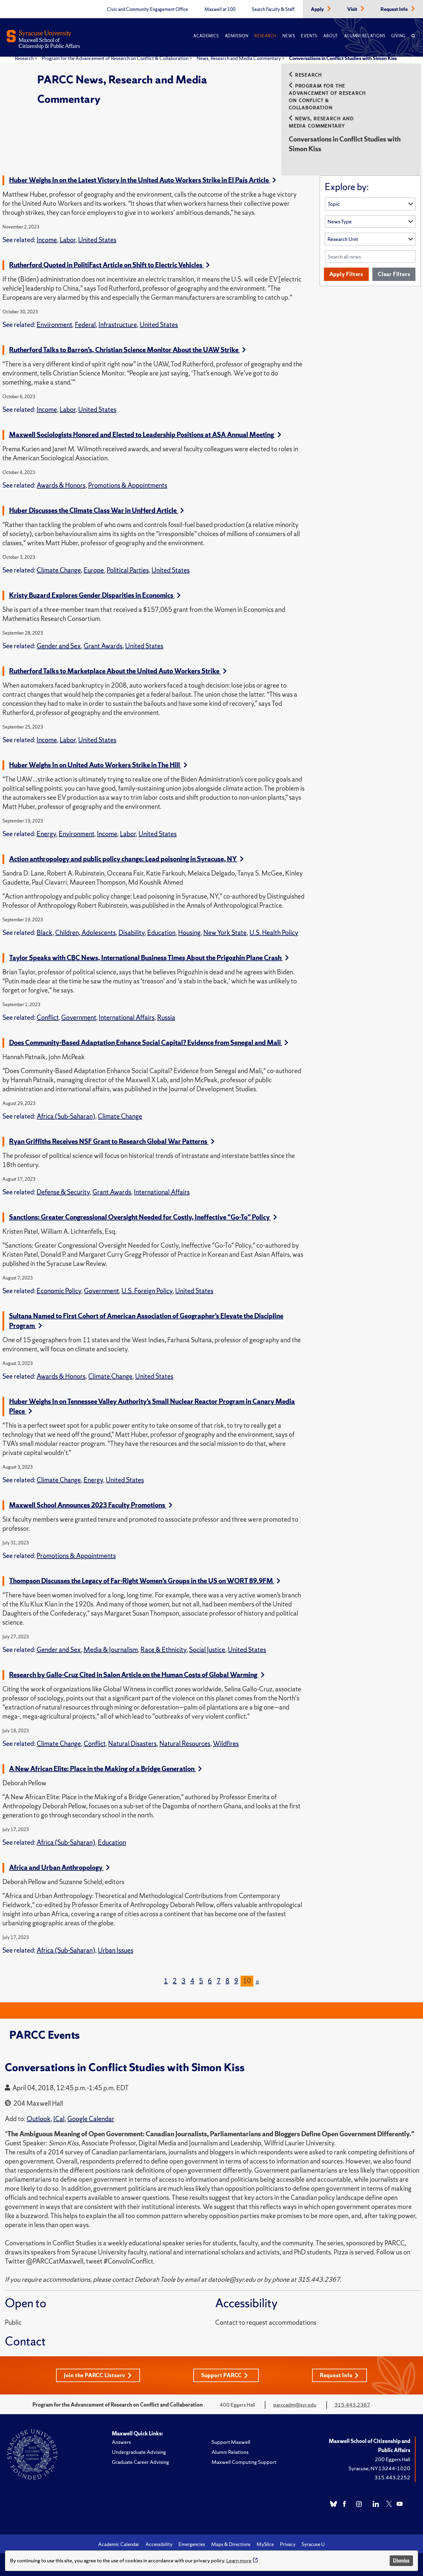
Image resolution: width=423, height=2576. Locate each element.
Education (161, 932)
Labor (67, 239)
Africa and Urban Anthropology (59, 1867)
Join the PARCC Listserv (98, 2375)
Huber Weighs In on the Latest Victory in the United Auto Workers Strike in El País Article (142, 180)
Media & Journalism (111, 1649)
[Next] (257, 1981)
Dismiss (401, 2560)
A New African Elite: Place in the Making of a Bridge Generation (105, 1768)
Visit (352, 9)
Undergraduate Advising (139, 2451)
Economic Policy (59, 1290)
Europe (94, 570)
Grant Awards (103, 646)
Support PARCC (224, 2375)
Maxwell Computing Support (244, 2461)
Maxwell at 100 (220, 9)
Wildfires (226, 1743)
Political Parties (128, 570)
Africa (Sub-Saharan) (66, 1116)
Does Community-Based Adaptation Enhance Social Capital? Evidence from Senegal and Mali (148, 1042)
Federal (85, 324)
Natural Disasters (132, 1743)
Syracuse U (313, 2544)
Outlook (39, 2118)
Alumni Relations (364, 35)
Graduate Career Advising (140, 2461)
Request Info (395, 9)
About (330, 35)
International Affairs (127, 1017)
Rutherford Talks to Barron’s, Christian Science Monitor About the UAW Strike (127, 349)
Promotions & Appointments (127, 485)
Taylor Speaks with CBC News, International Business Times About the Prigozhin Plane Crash (149, 957)
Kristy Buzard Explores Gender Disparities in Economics (95, 595)
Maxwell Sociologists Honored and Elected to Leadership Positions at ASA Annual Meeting (145, 434)
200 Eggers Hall (392, 2459)
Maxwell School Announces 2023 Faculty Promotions (90, 1505)
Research (265, 35)
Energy (46, 833)
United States (97, 239)
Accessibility (158, 2544)
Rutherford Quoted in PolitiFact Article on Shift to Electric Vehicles (109, 265)
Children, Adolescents (85, 932)
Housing (189, 932)
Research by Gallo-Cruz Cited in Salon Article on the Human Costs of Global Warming (137, 1674)
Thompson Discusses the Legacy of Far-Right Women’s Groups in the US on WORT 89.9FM (144, 1581)
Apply (318, 9)
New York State (225, 932)
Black (44, 932)
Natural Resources (184, 1743)
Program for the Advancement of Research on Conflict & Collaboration (115, 58)
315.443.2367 (352, 2404)
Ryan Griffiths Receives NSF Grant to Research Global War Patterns (112, 1141)
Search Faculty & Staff (273, 9)
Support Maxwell (231, 2441)
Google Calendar (90, 2118)
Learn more (238, 2560)
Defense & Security (63, 1192)
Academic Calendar (118, 2544)
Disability (131, 932)
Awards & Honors (61, 485)
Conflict (47, 1017)
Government (78, 1017)
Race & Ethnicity (163, 1649)
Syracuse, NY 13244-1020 (379, 2468)
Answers (121, 2441)
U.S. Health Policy (273, 932)
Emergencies (191, 2544)
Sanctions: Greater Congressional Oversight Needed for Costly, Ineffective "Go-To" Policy (143, 1217)
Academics (205, 35)
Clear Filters (394, 274)
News (288, 35)
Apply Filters (346, 274)
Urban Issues (115, 1950)
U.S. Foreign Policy (147, 1290)
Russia (166, 1017)
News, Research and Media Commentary (239, 58)
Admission (236, 35)
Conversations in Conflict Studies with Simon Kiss (343, 58)
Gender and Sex (59, 646)
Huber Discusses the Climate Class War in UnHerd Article (96, 510)
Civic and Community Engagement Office (147, 9)
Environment (54, 324)
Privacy (287, 2544)
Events (309, 35)
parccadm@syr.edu (294, 2404)
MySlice (265, 2544)
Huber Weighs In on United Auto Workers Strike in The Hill (98, 765)
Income (47, 239)
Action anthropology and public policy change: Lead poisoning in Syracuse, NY (126, 859)
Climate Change (59, 570)
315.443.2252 (392, 2477)
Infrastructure (117, 324)
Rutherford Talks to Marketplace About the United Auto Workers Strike (118, 671)
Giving (398, 35)
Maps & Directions (231, 2544)
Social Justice (207, 1649)
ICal (59, 2118)
